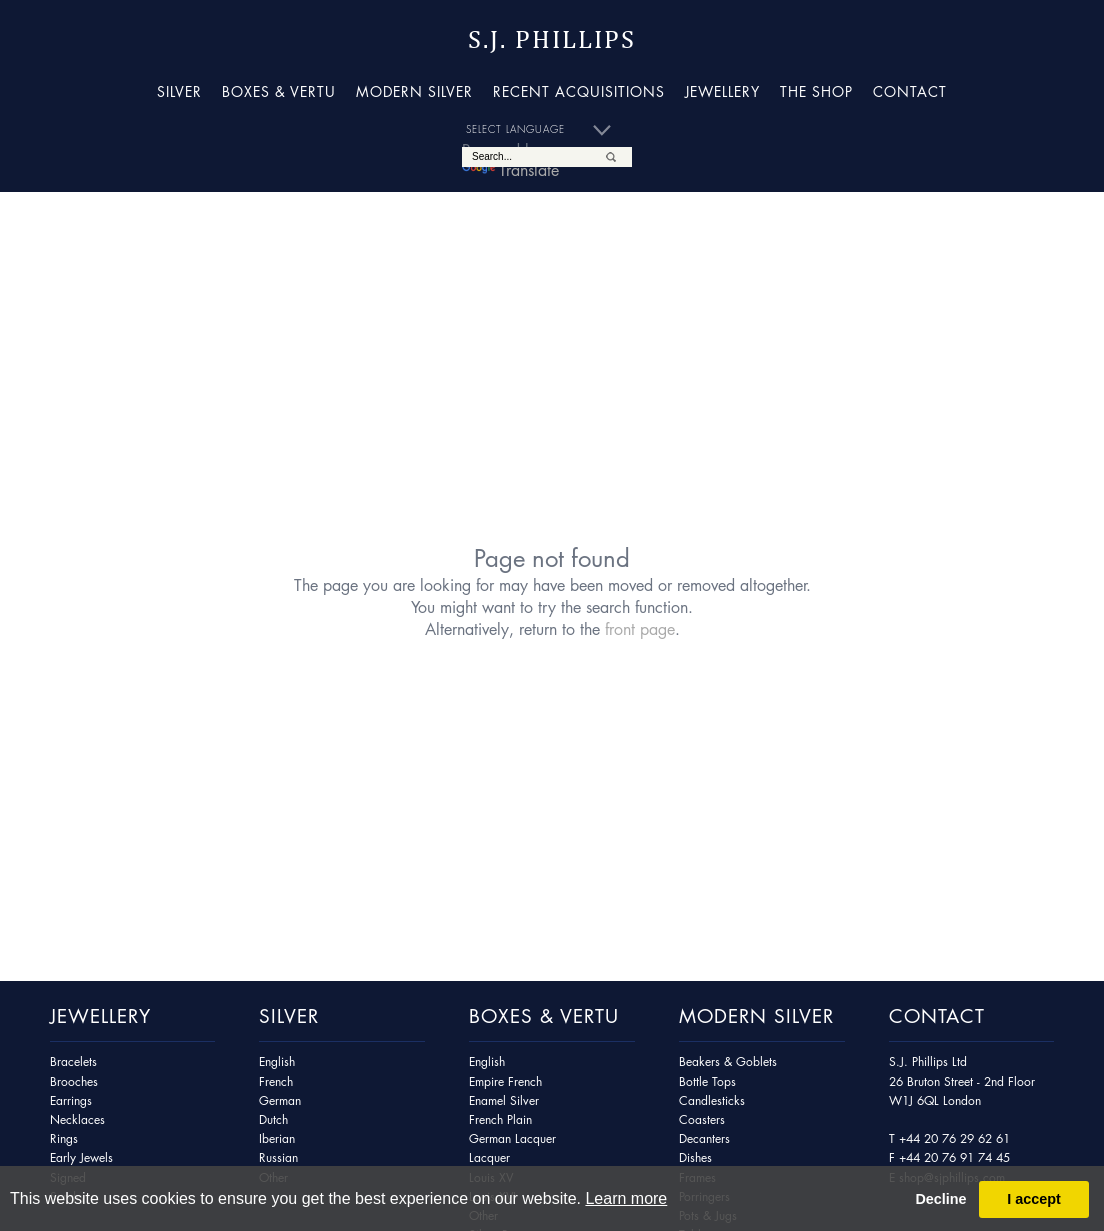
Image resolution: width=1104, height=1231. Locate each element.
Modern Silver (414, 91)
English (277, 1061)
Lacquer (489, 1157)
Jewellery (722, 91)
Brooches (74, 1081)
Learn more (626, 1198)
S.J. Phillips (552, 39)
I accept (1034, 1199)
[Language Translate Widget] (547, 130)
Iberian (277, 1138)
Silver (179, 91)
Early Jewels (81, 1157)
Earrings (71, 1100)
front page (640, 629)
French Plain (500, 1119)
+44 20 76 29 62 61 (954, 1138)
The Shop (816, 91)
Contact (910, 91)
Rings (64, 1138)
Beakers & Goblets (728, 1061)
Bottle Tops (707, 1081)
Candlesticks (712, 1100)
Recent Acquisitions (579, 91)
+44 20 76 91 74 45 (954, 1157)
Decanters (704, 1138)
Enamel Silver (504, 1100)
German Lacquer (512, 1138)
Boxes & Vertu (279, 91)
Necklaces (77, 1119)
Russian (278, 1157)
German (280, 1100)
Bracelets (73, 1061)
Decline (940, 1199)
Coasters (702, 1119)
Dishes (695, 1157)
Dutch (273, 1119)
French (276, 1081)
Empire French (505, 1081)
